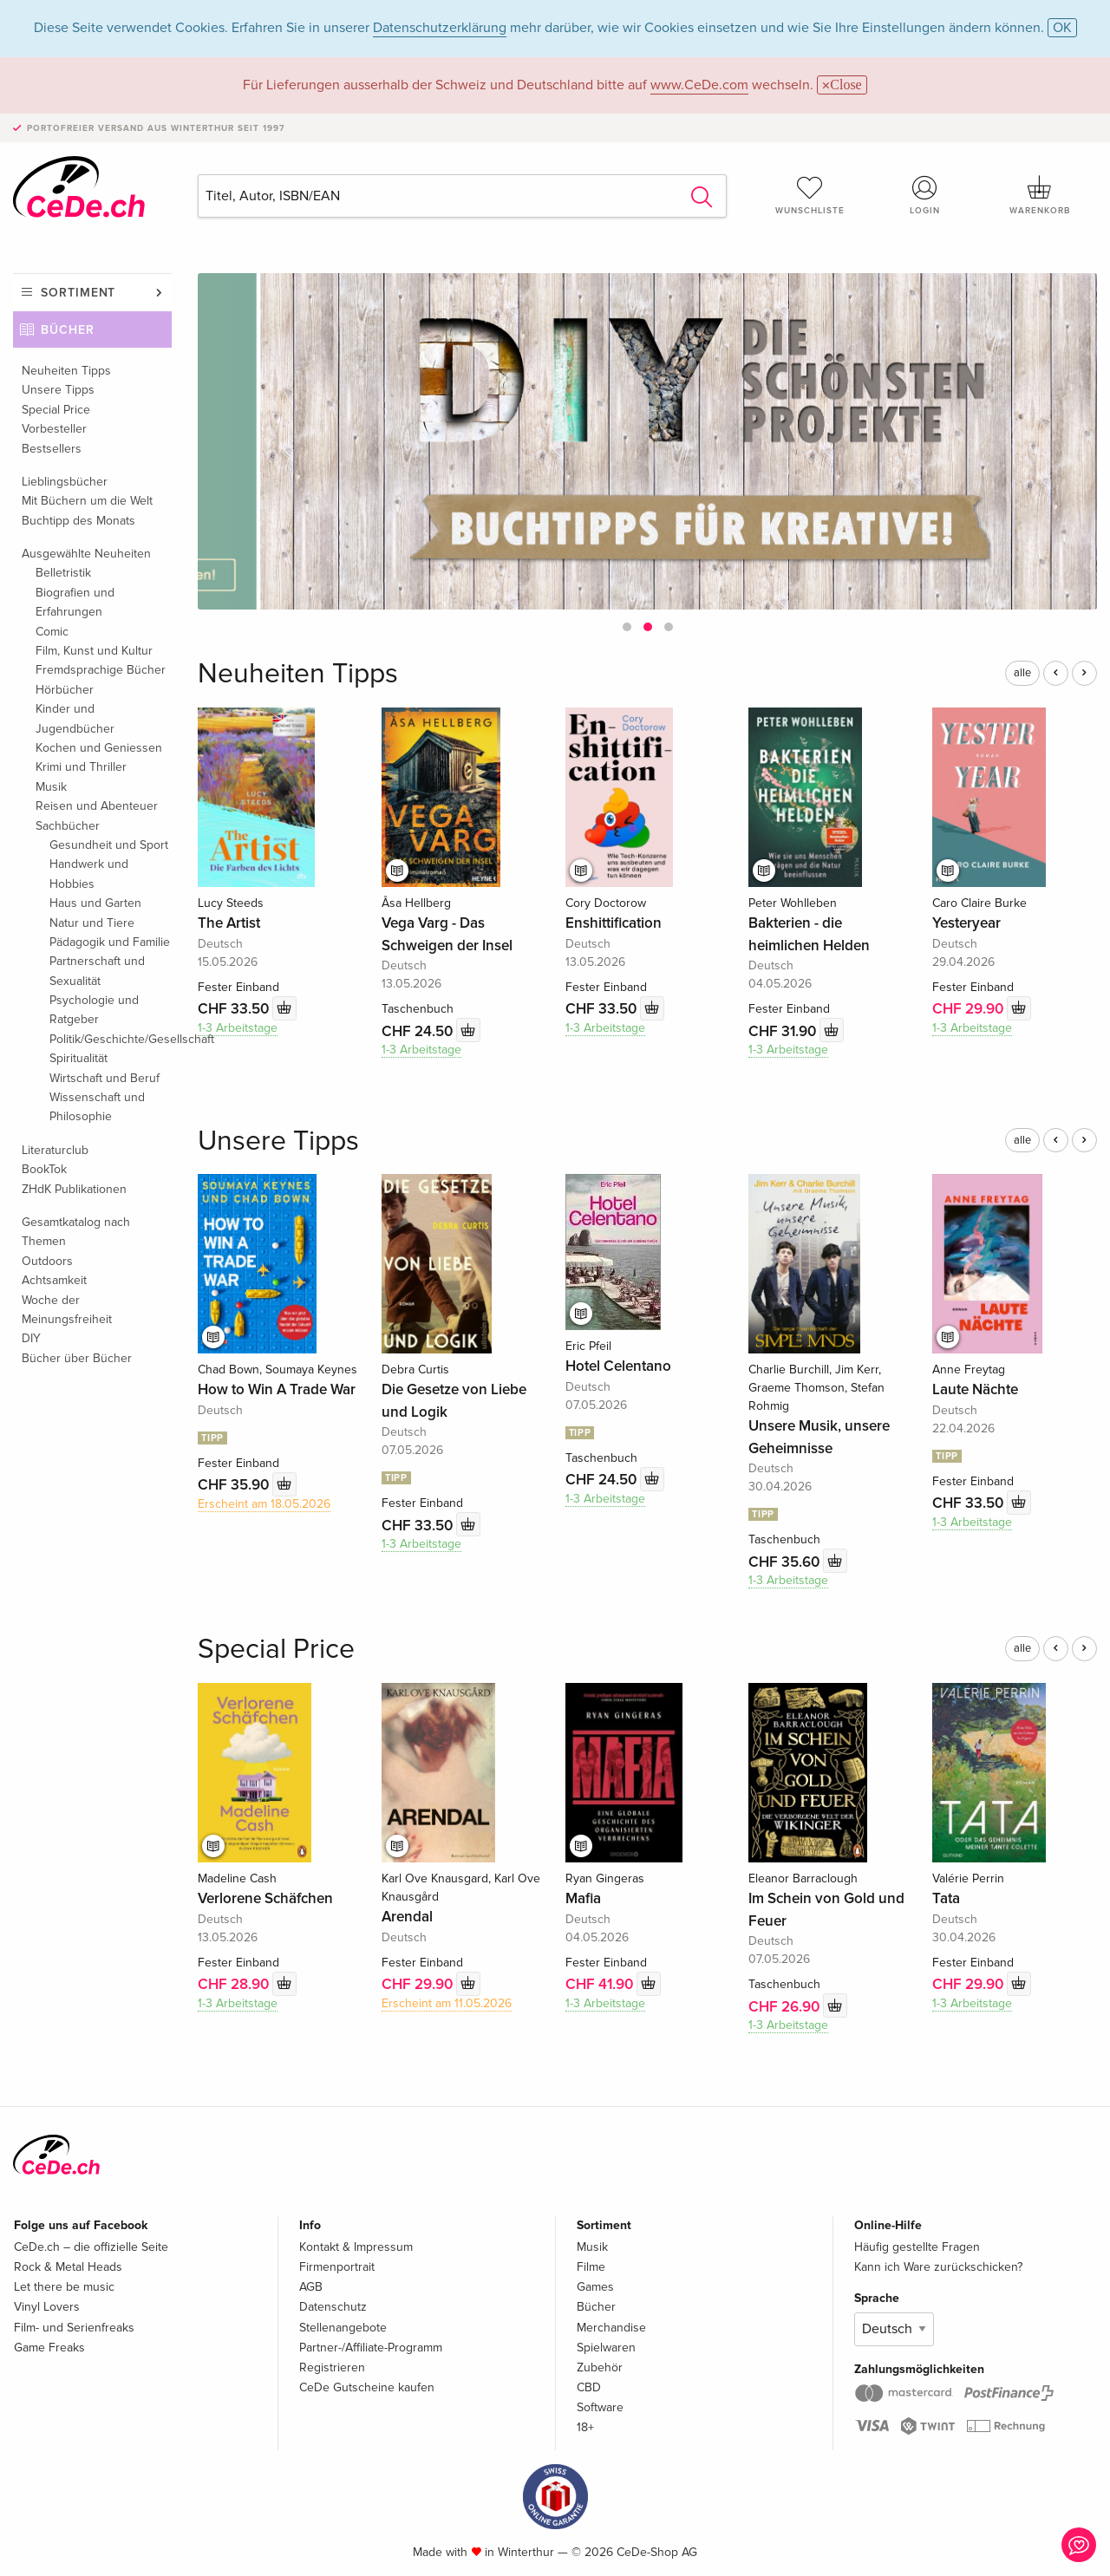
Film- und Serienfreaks (74, 2327)
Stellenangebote (343, 2327)
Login (925, 195)
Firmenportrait (337, 2267)
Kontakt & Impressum (356, 2247)
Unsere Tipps (58, 389)
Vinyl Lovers (47, 2306)
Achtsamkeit (54, 1280)
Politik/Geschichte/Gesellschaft (110, 1039)
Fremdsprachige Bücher (101, 669)
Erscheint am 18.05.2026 (264, 1504)
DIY (31, 1338)
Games (595, 2286)
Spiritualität (78, 1058)
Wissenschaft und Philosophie (97, 1107)
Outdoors (47, 1261)
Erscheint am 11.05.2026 (447, 2003)
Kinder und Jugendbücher (75, 718)
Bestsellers (52, 448)
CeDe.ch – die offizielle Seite (91, 2247)
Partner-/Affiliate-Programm (370, 2347)
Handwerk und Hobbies (88, 873)
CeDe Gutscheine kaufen (366, 2387)
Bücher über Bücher (77, 1358)
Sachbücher (68, 825)
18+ (585, 2427)
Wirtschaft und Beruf (104, 1078)
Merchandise (611, 2327)
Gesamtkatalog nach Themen (76, 1232)
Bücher (68, 330)
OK (1062, 27)
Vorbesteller (54, 428)
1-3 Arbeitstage (238, 1028)
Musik (51, 786)
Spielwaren (606, 2347)
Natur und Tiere (91, 923)
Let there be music (64, 2286)
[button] (627, 627)
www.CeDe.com (699, 85)
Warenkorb (1040, 195)
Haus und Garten (95, 903)
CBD (589, 2387)
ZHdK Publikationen (74, 1189)
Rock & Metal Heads (68, 2267)
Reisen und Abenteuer (97, 806)
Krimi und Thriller (81, 767)
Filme (591, 2267)
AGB (311, 2286)
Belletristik (63, 572)
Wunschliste (810, 195)
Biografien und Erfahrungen (75, 602)
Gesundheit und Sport (108, 845)
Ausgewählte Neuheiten (86, 553)
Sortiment (78, 292)
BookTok (44, 1169)
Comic (52, 631)
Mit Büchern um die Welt (87, 500)
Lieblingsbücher (65, 481)
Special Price (56, 409)
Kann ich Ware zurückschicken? (938, 2267)
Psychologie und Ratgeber (94, 1010)
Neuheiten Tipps (66, 370)
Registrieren (332, 2367)
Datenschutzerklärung (439, 27)
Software (600, 2407)
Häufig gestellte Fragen (917, 2247)
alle (1022, 673)
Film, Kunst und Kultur (94, 650)
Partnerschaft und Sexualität (97, 971)
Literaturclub (55, 1150)
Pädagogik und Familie (109, 942)
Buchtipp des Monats (78, 520)
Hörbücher (65, 689)
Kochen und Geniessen (99, 747)
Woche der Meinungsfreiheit (67, 1310)
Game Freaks (49, 2347)
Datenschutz (333, 2306)
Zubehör (600, 2367)
